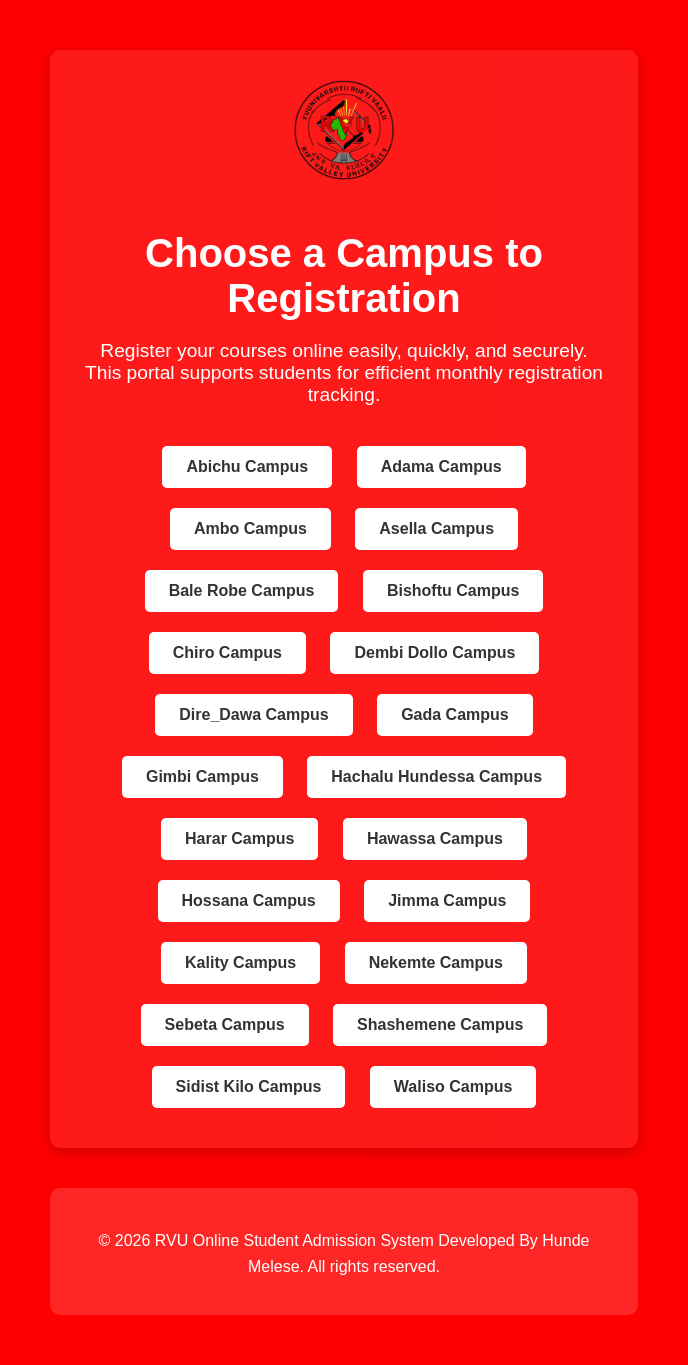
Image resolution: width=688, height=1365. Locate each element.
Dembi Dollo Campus (434, 652)
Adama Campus (441, 466)
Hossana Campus (249, 900)
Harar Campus (239, 838)
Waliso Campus (453, 1086)
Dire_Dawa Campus (253, 714)
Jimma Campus (447, 900)
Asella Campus (436, 528)
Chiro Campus (227, 652)
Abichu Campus (247, 466)
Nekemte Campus (436, 962)
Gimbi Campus (202, 776)
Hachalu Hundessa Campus (436, 776)
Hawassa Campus (435, 838)
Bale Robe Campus (242, 590)
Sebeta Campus (225, 1024)
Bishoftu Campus (453, 590)
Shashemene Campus (440, 1024)
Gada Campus (455, 714)
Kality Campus (240, 962)
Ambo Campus (250, 528)
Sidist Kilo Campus (249, 1086)
